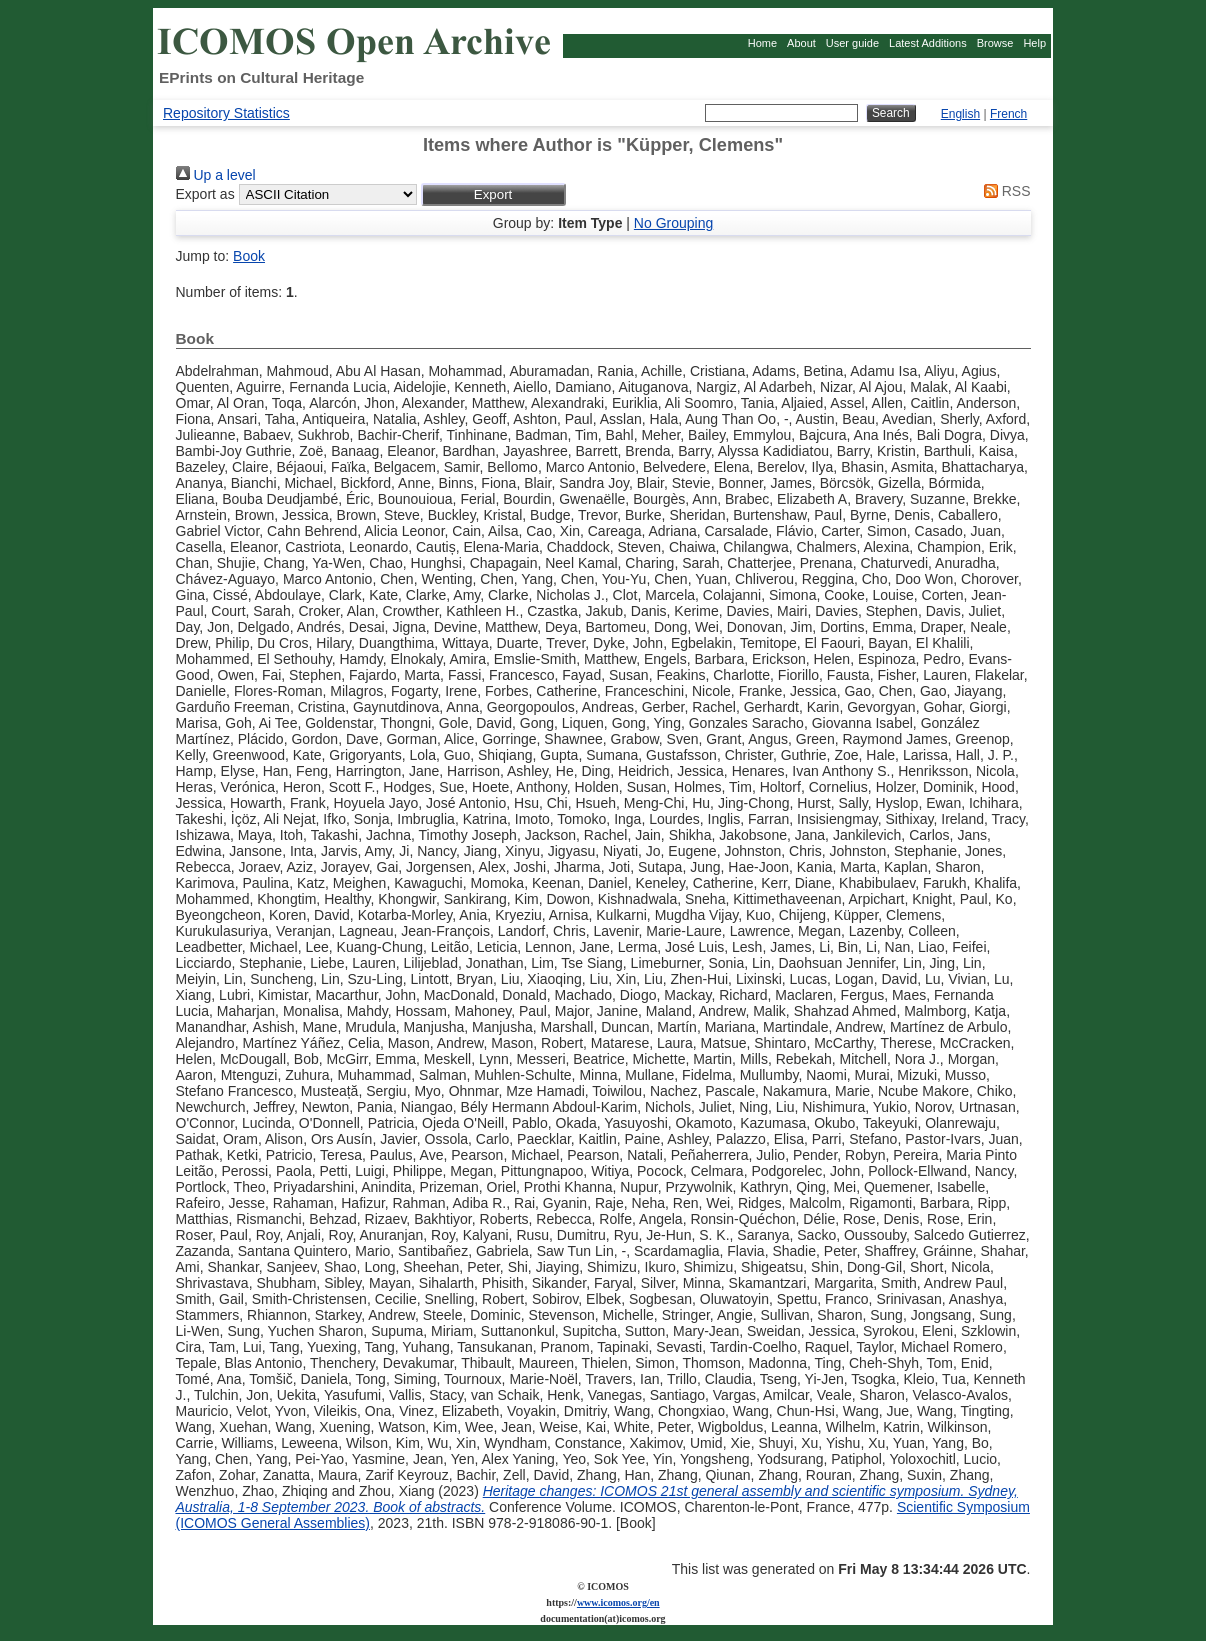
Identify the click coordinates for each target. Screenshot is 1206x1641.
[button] (493, 194)
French (1008, 114)
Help (1034, 43)
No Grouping (673, 223)
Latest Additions (928, 43)
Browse (995, 43)
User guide (852, 43)
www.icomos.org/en (618, 1602)
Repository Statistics (226, 113)
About (801, 43)
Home (762, 43)
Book (249, 256)
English (960, 114)
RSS (1004, 191)
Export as (205, 194)
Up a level (216, 175)
